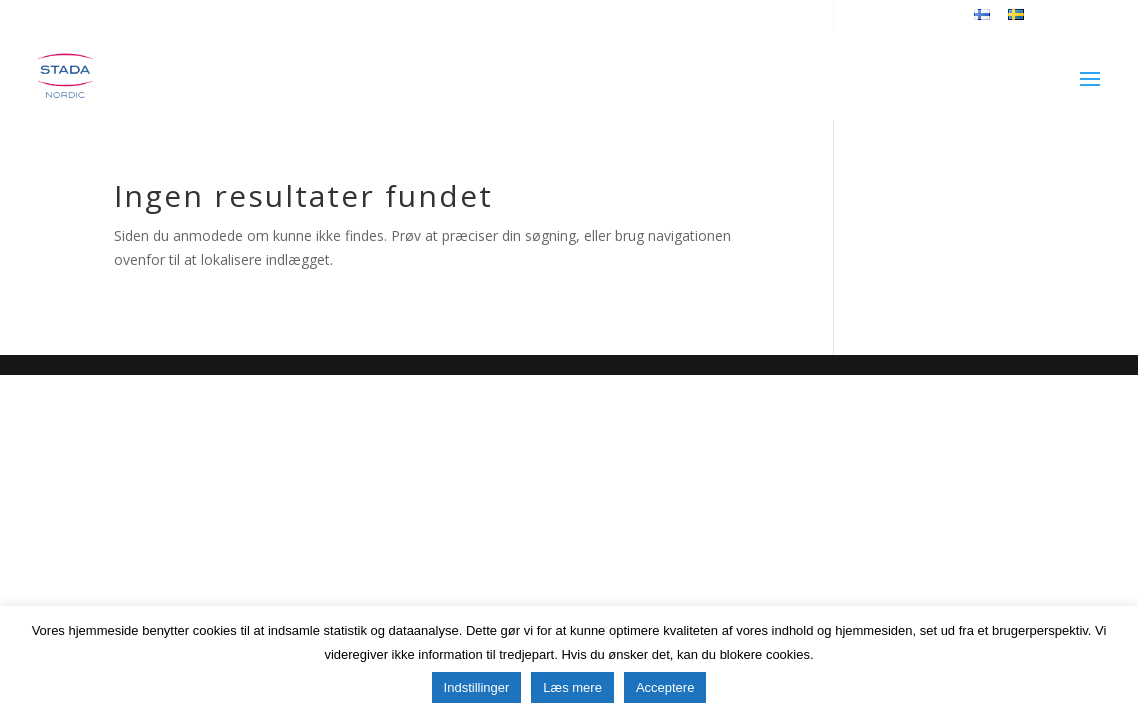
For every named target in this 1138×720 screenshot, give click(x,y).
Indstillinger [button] (477, 687)
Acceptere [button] (665, 687)
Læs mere (572, 687)
